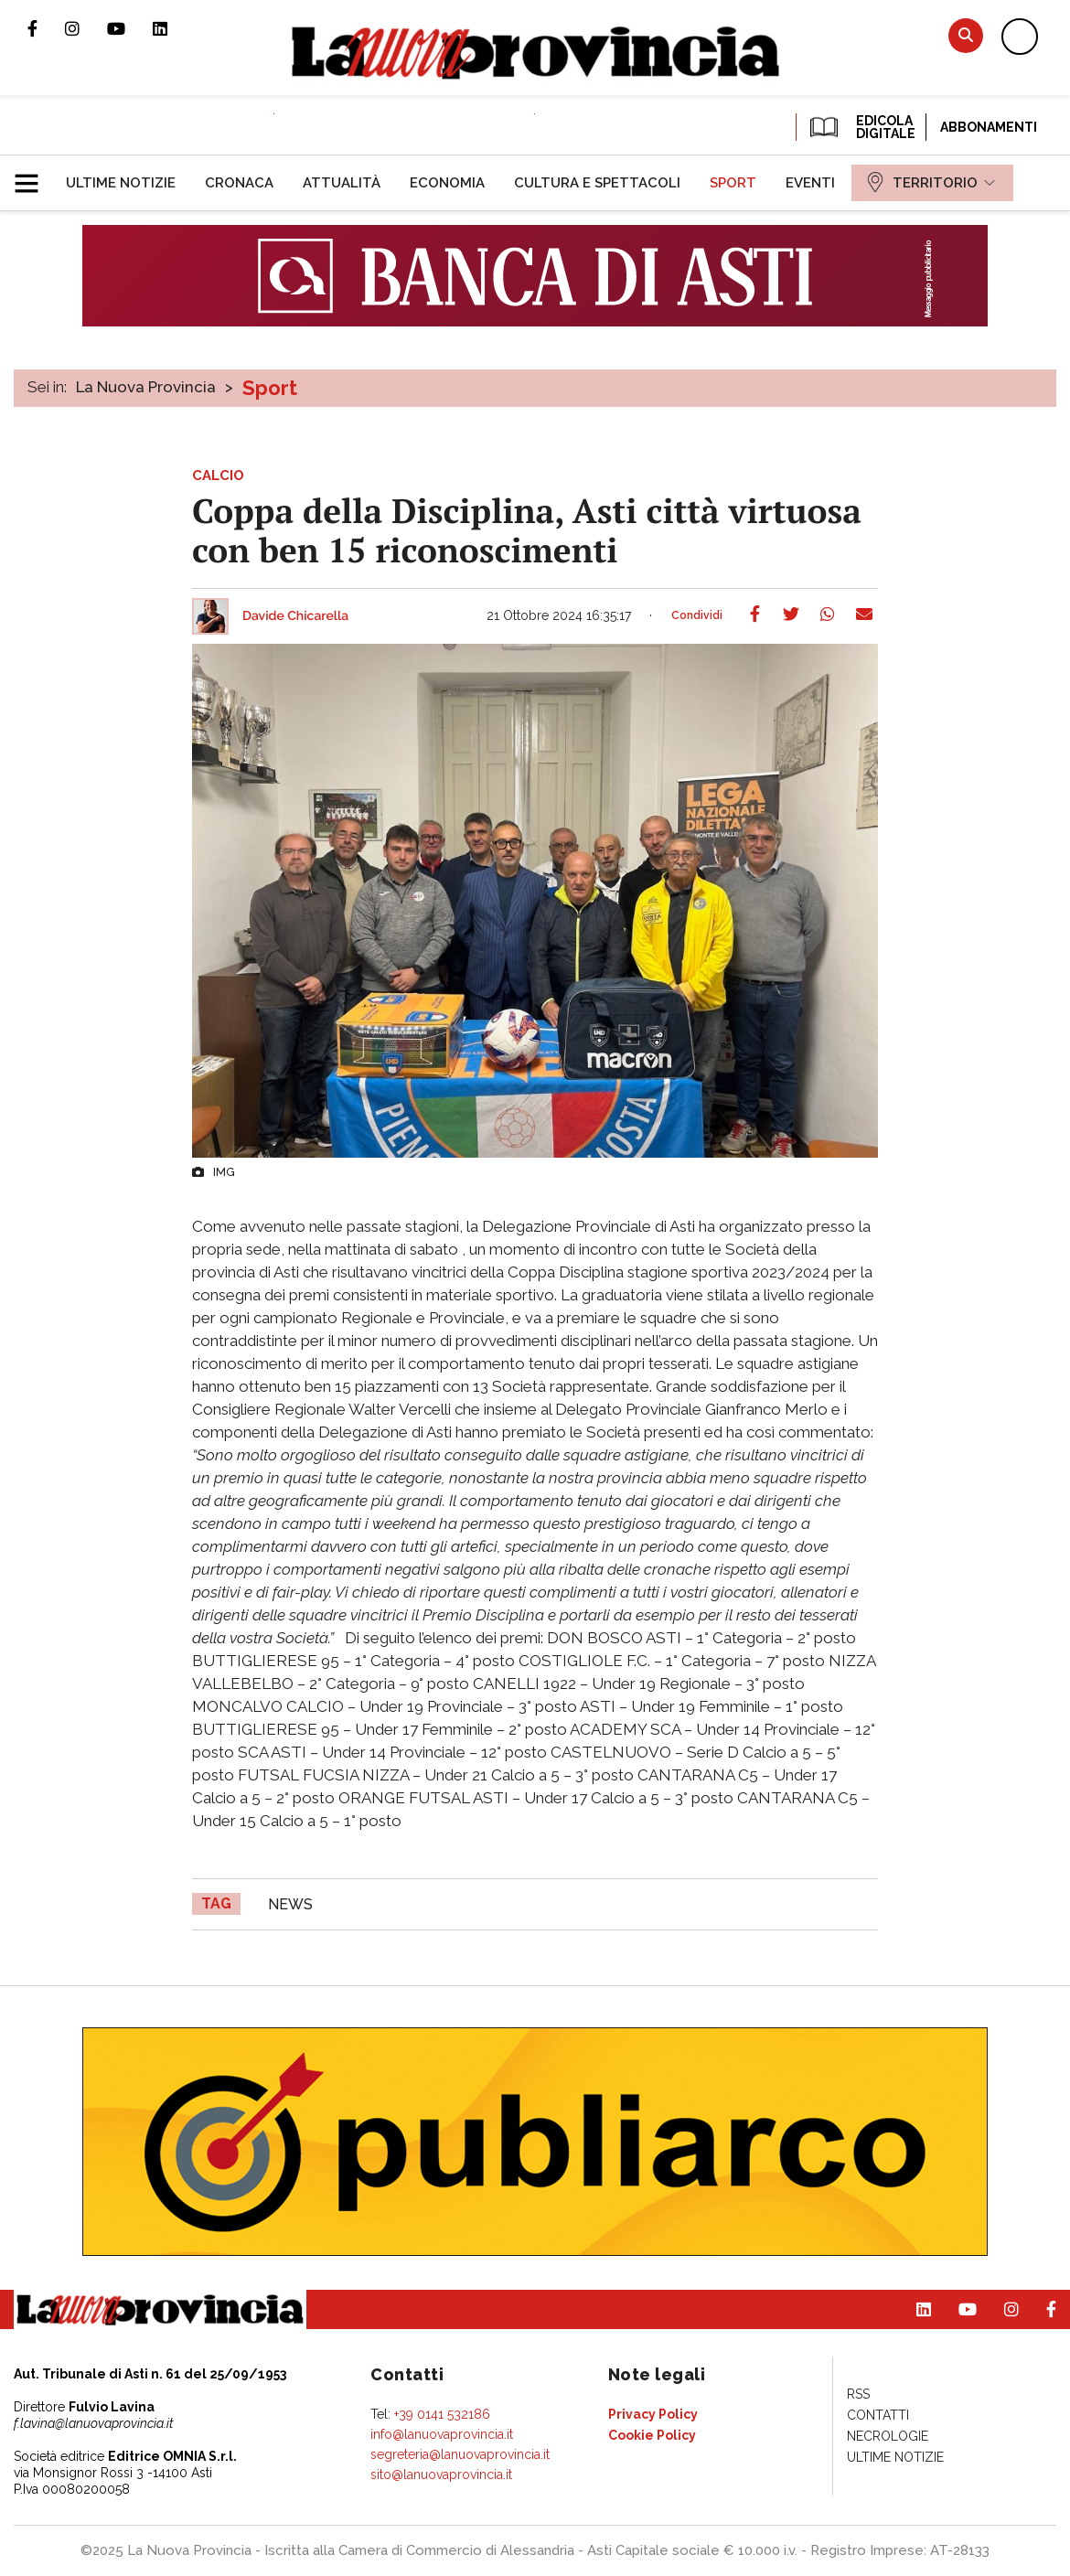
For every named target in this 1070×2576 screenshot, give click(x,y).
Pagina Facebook (46, 28)
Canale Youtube (130, 28)
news (290, 1904)
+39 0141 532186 (442, 2414)
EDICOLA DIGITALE (861, 127)
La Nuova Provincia (146, 387)
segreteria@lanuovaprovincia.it (460, 2454)
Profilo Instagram (86, 28)
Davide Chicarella (295, 616)
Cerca (965, 35)
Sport (269, 388)
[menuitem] (120, 183)
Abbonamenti (988, 127)
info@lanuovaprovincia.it (441, 2434)
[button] (33, 175)
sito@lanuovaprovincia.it (441, 2474)
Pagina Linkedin (174, 28)
